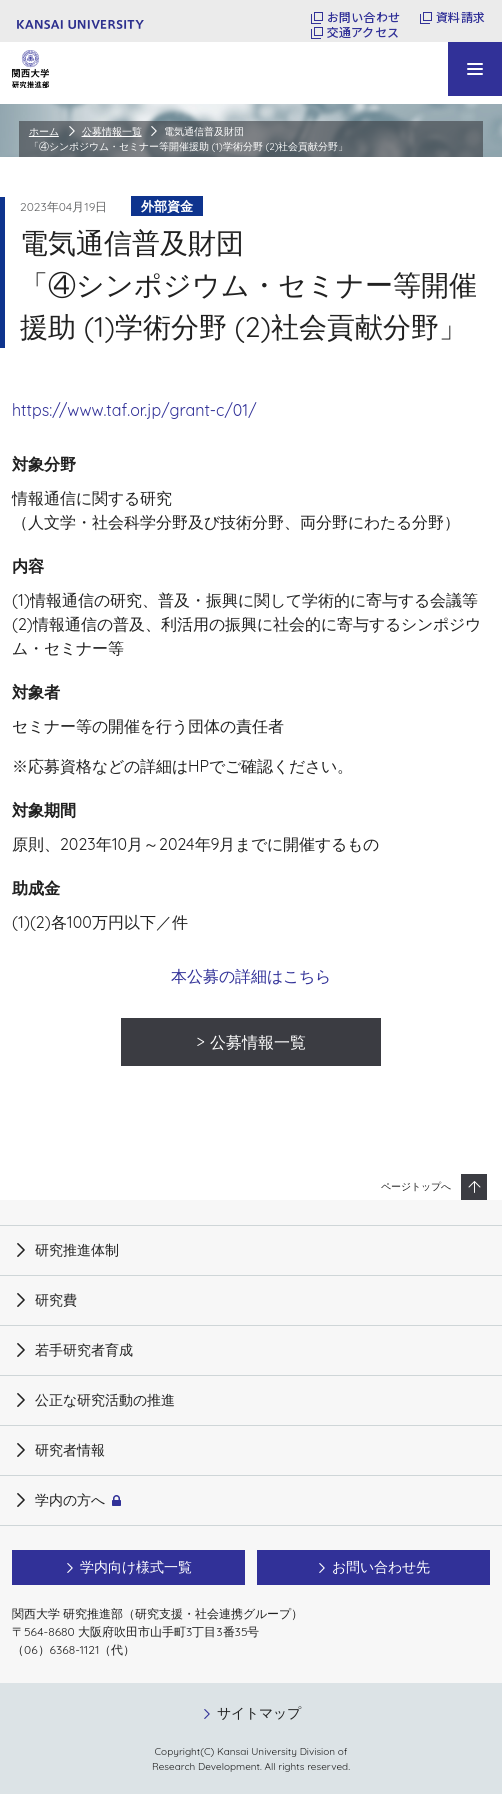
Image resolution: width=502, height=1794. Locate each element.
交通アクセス (363, 32)
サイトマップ (259, 1713)
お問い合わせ (363, 17)
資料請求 (460, 17)
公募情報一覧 (112, 131)
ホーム (44, 131)
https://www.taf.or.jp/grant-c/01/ (134, 410)
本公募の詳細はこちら (251, 976)
